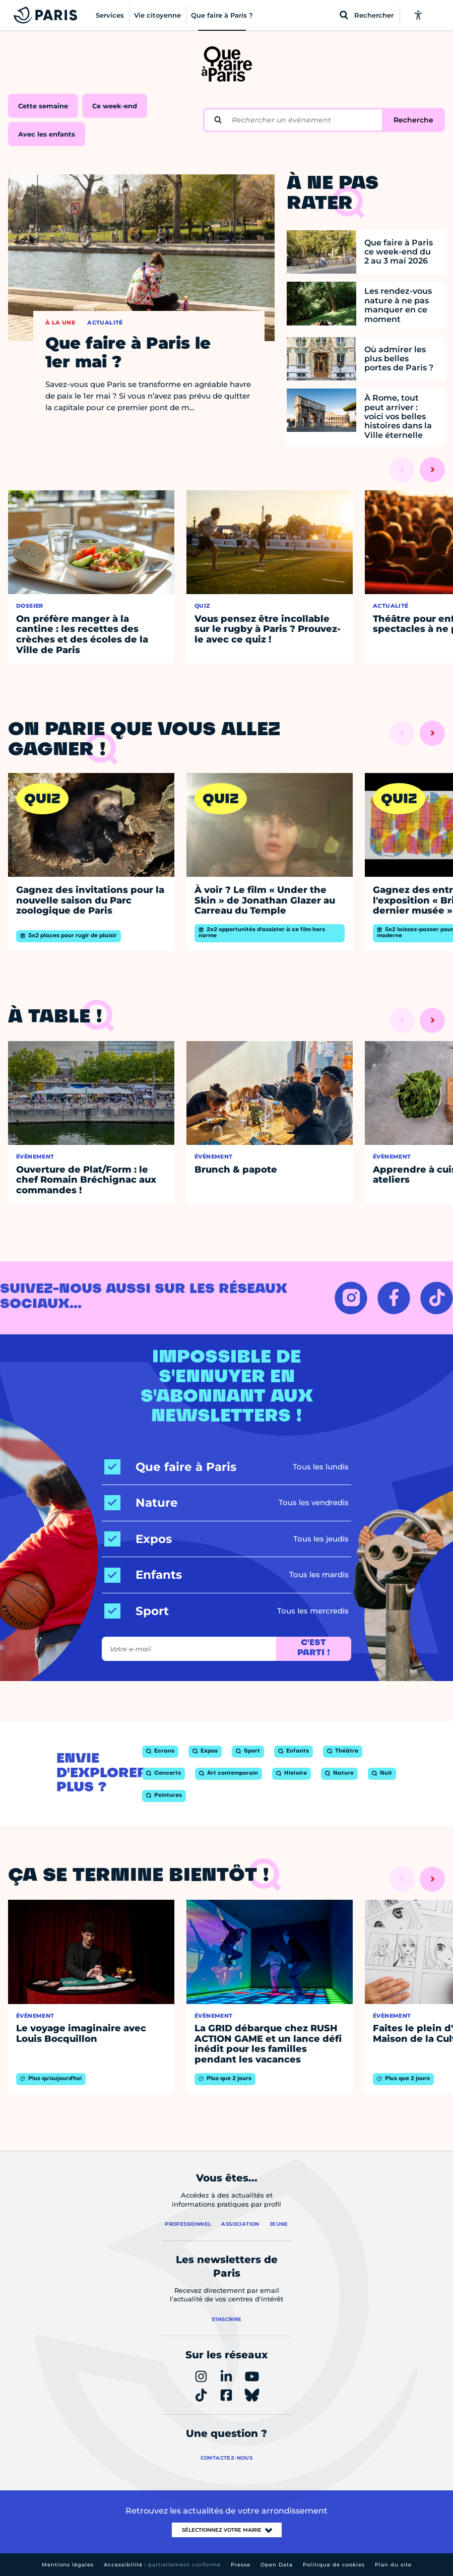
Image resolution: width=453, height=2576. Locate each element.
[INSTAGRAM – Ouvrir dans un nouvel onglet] (351, 1297)
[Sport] (136, 1611)
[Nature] (141, 1503)
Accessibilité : (162, 2564)
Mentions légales (68, 2564)
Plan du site (393, 2564)
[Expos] (138, 1539)
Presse (240, 2564)
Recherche (413, 119)
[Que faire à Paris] (170, 1467)
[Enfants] (143, 1575)
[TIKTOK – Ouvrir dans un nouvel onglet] (436, 1297)
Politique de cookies (334, 2564)
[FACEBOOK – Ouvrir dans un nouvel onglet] (393, 1297)
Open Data (277, 2564)
